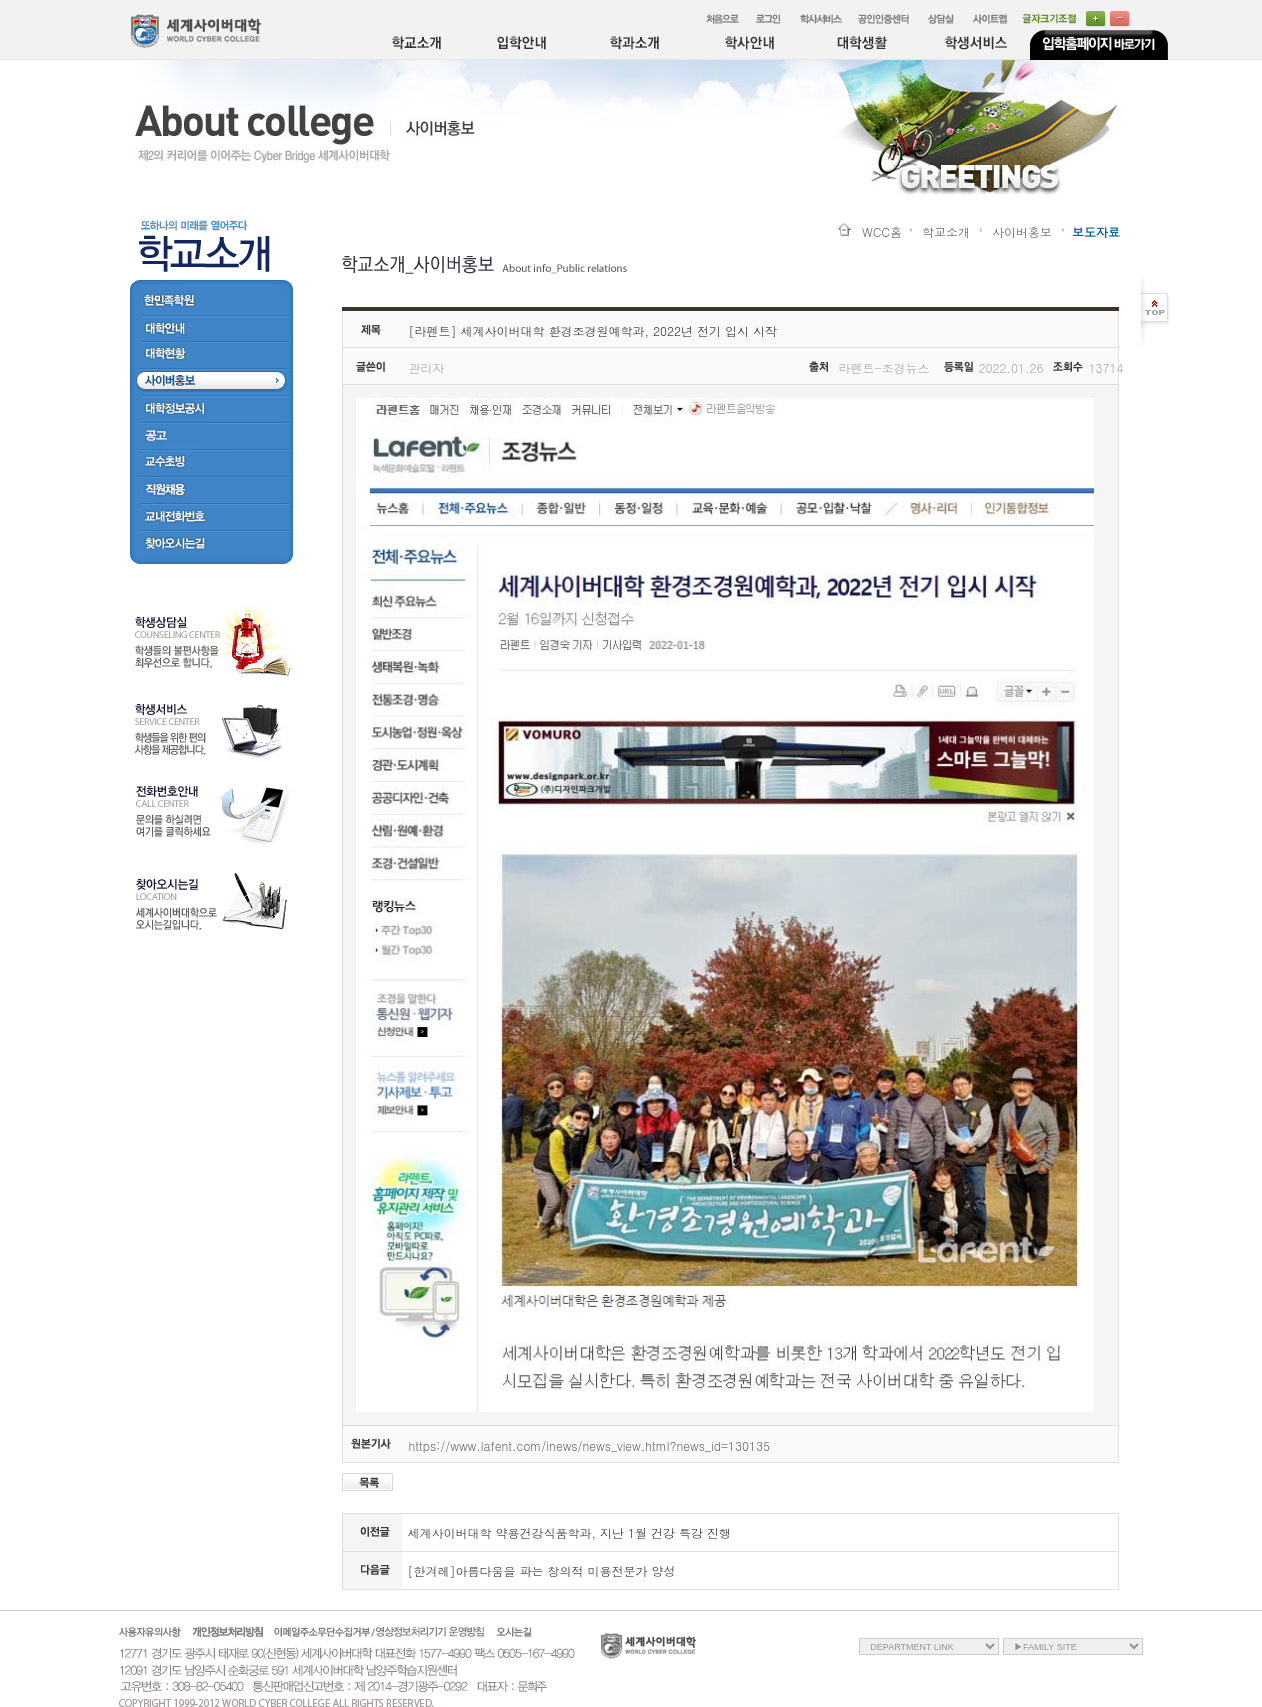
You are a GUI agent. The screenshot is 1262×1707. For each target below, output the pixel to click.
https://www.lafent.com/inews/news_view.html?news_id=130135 (589, 1445)
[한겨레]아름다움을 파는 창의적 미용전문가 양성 (542, 1570)
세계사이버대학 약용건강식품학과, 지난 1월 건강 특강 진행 (570, 1532)
